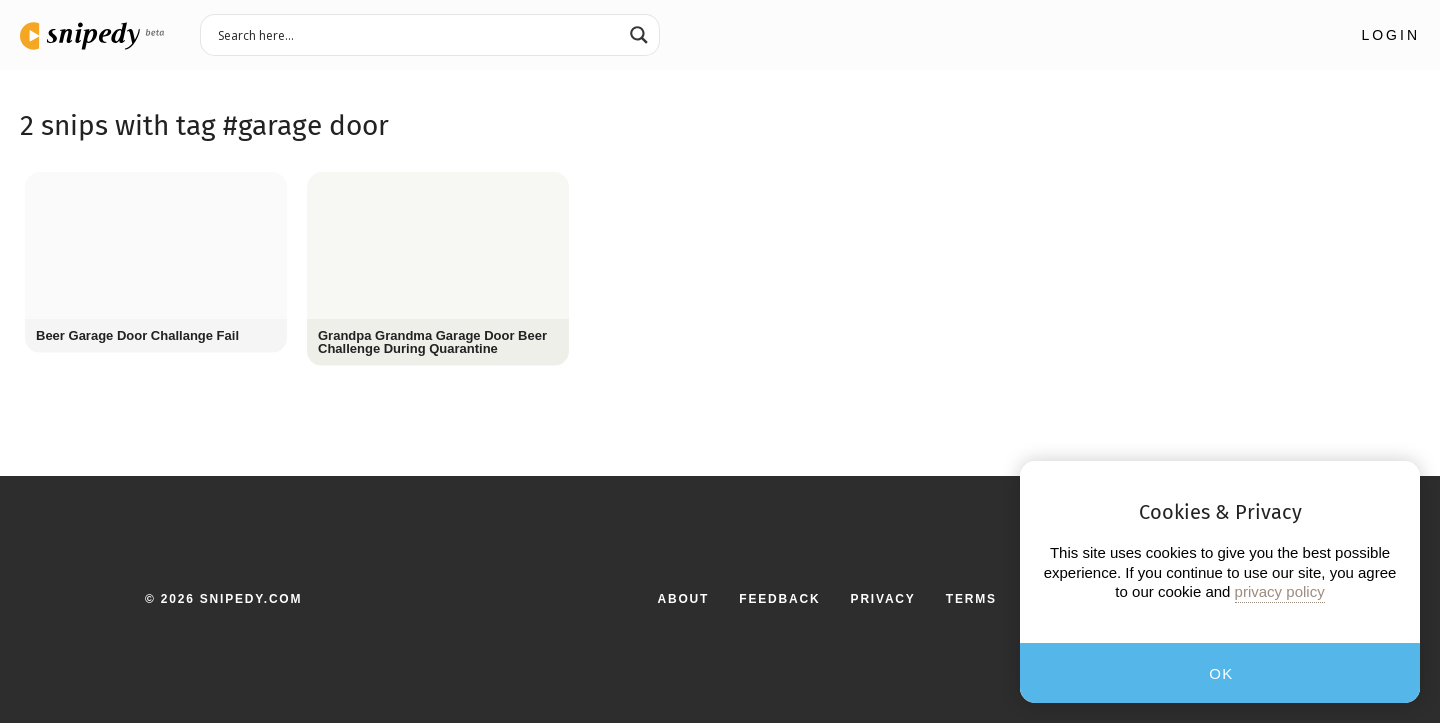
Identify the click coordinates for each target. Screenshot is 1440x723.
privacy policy (1280, 591)
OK (1221, 673)
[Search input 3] (417, 34)
